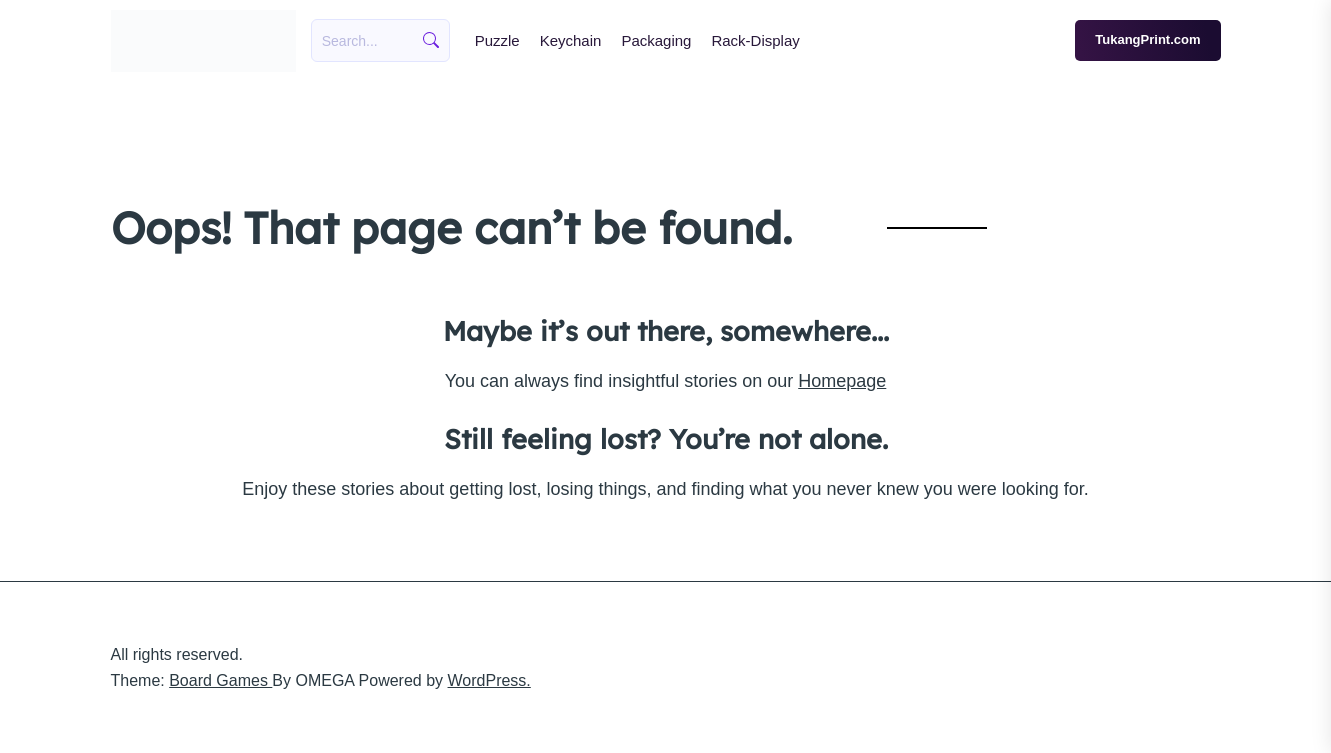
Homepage (842, 381)
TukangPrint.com (1147, 39)
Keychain (571, 40)
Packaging (656, 40)
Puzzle (497, 40)
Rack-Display (755, 40)
